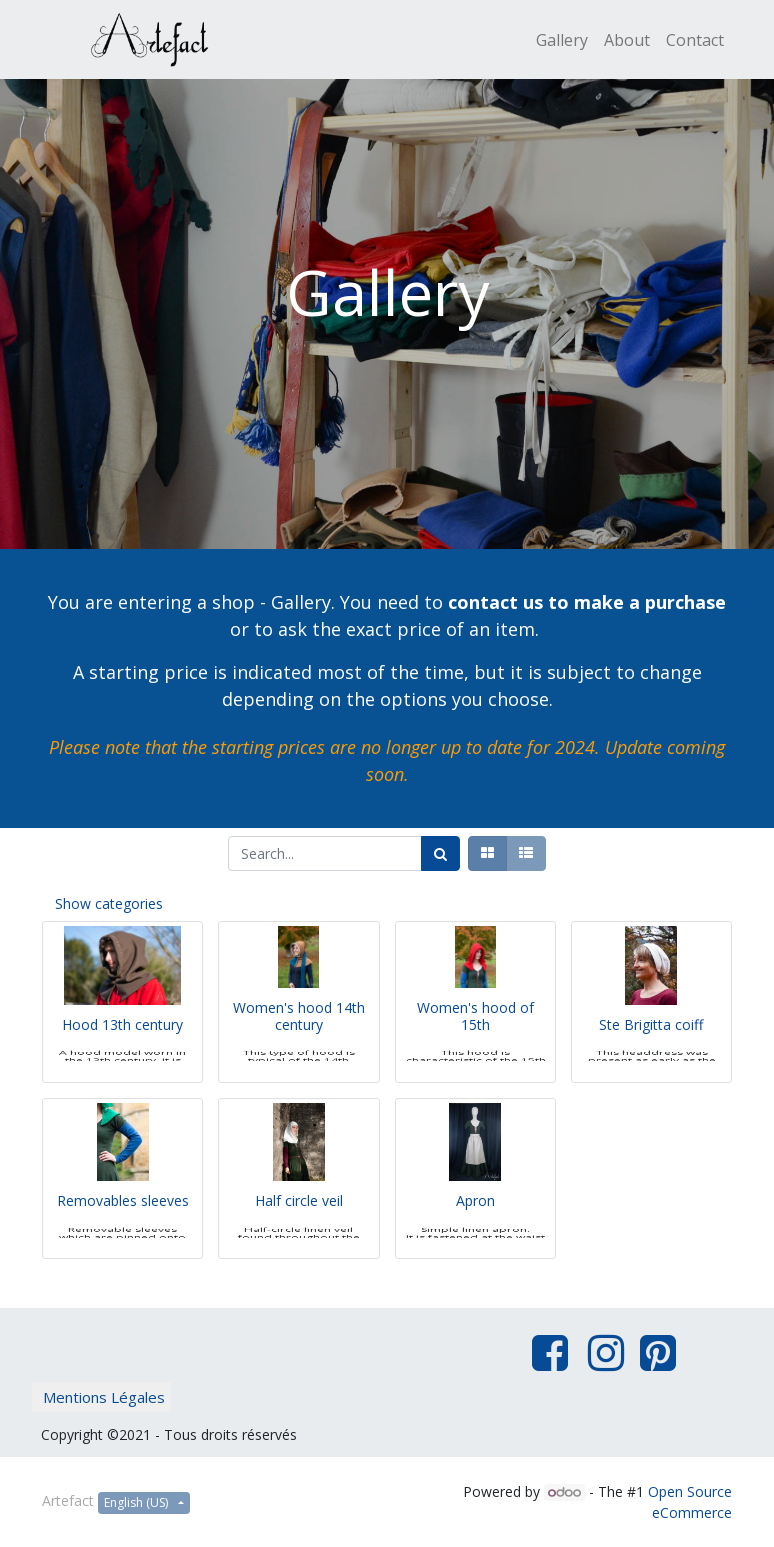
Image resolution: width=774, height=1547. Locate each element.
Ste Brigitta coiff (651, 1052)
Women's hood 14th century (299, 1044)
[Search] (440, 853)
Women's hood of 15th (475, 1044)
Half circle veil (299, 1228)
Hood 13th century (122, 1052)
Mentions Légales (104, 1397)
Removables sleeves (123, 1228)
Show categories (109, 903)
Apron (475, 1228)
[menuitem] (562, 40)
